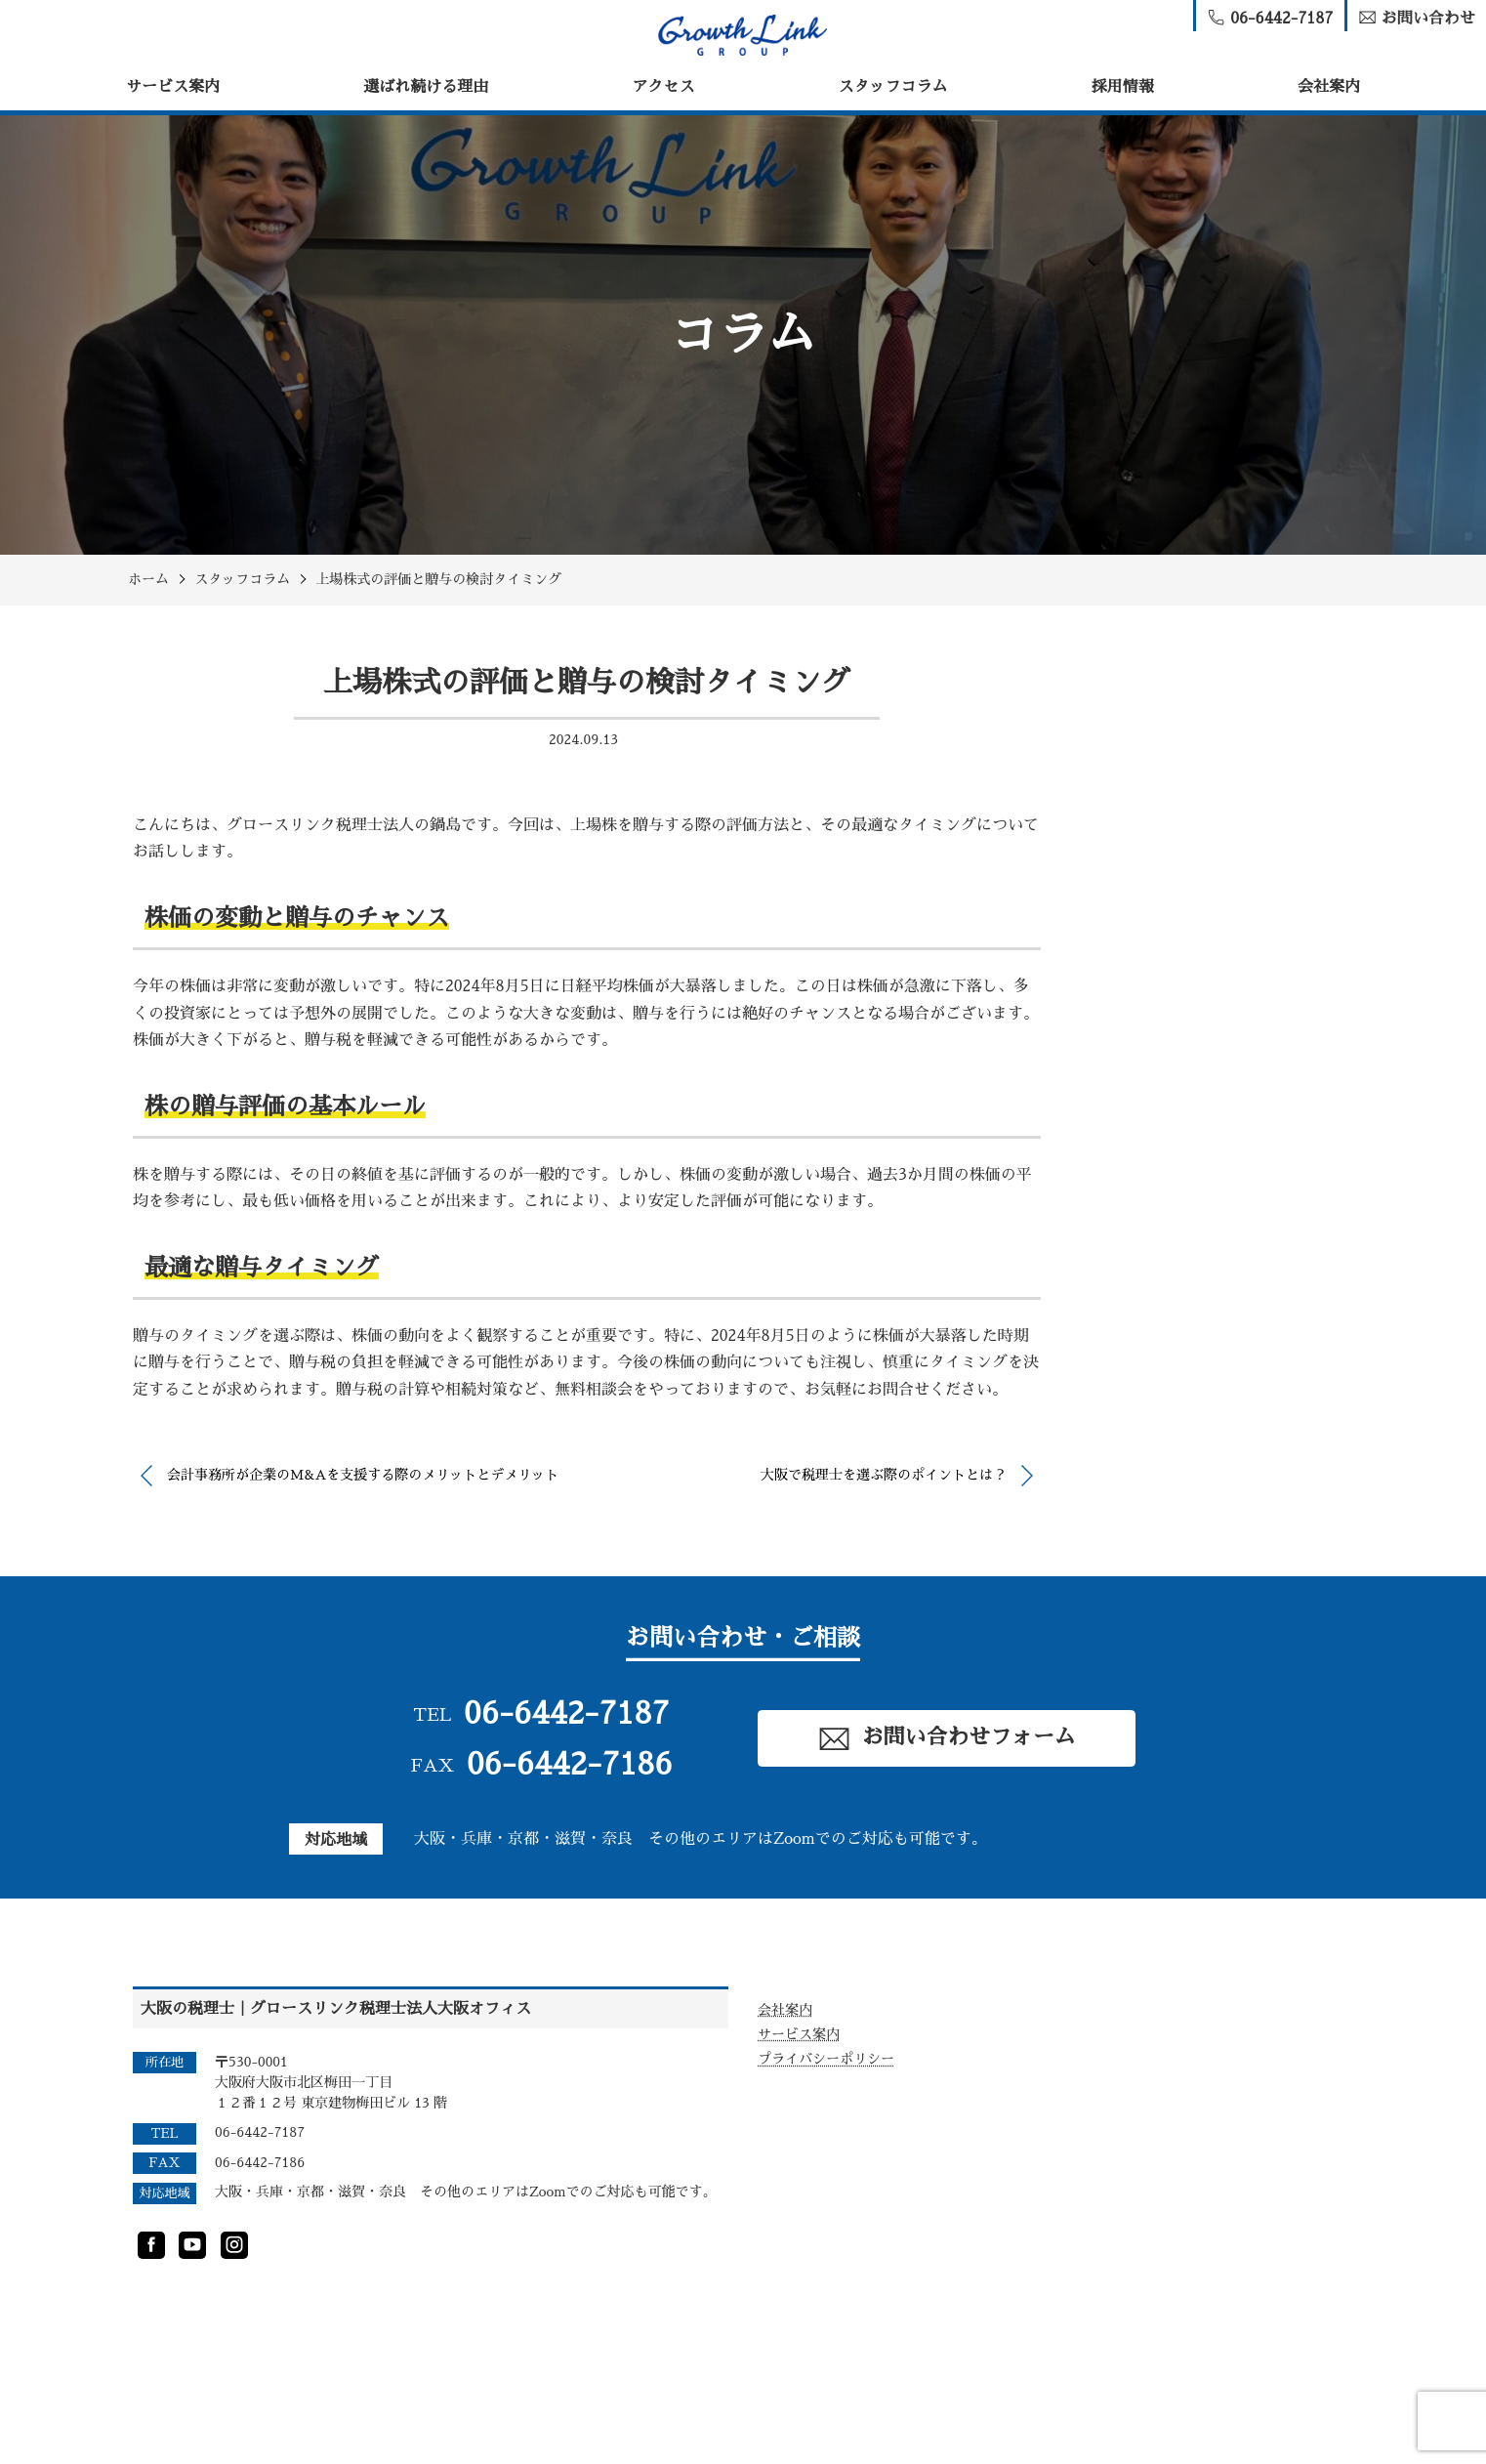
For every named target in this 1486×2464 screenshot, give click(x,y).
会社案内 (1329, 87)
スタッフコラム (893, 87)
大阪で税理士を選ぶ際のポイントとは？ (884, 1475)
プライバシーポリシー (826, 2059)
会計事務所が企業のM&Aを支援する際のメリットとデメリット (362, 1475)
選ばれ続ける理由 (425, 87)
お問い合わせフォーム (946, 1739)
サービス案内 (173, 87)
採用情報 (1123, 87)
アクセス (663, 87)
